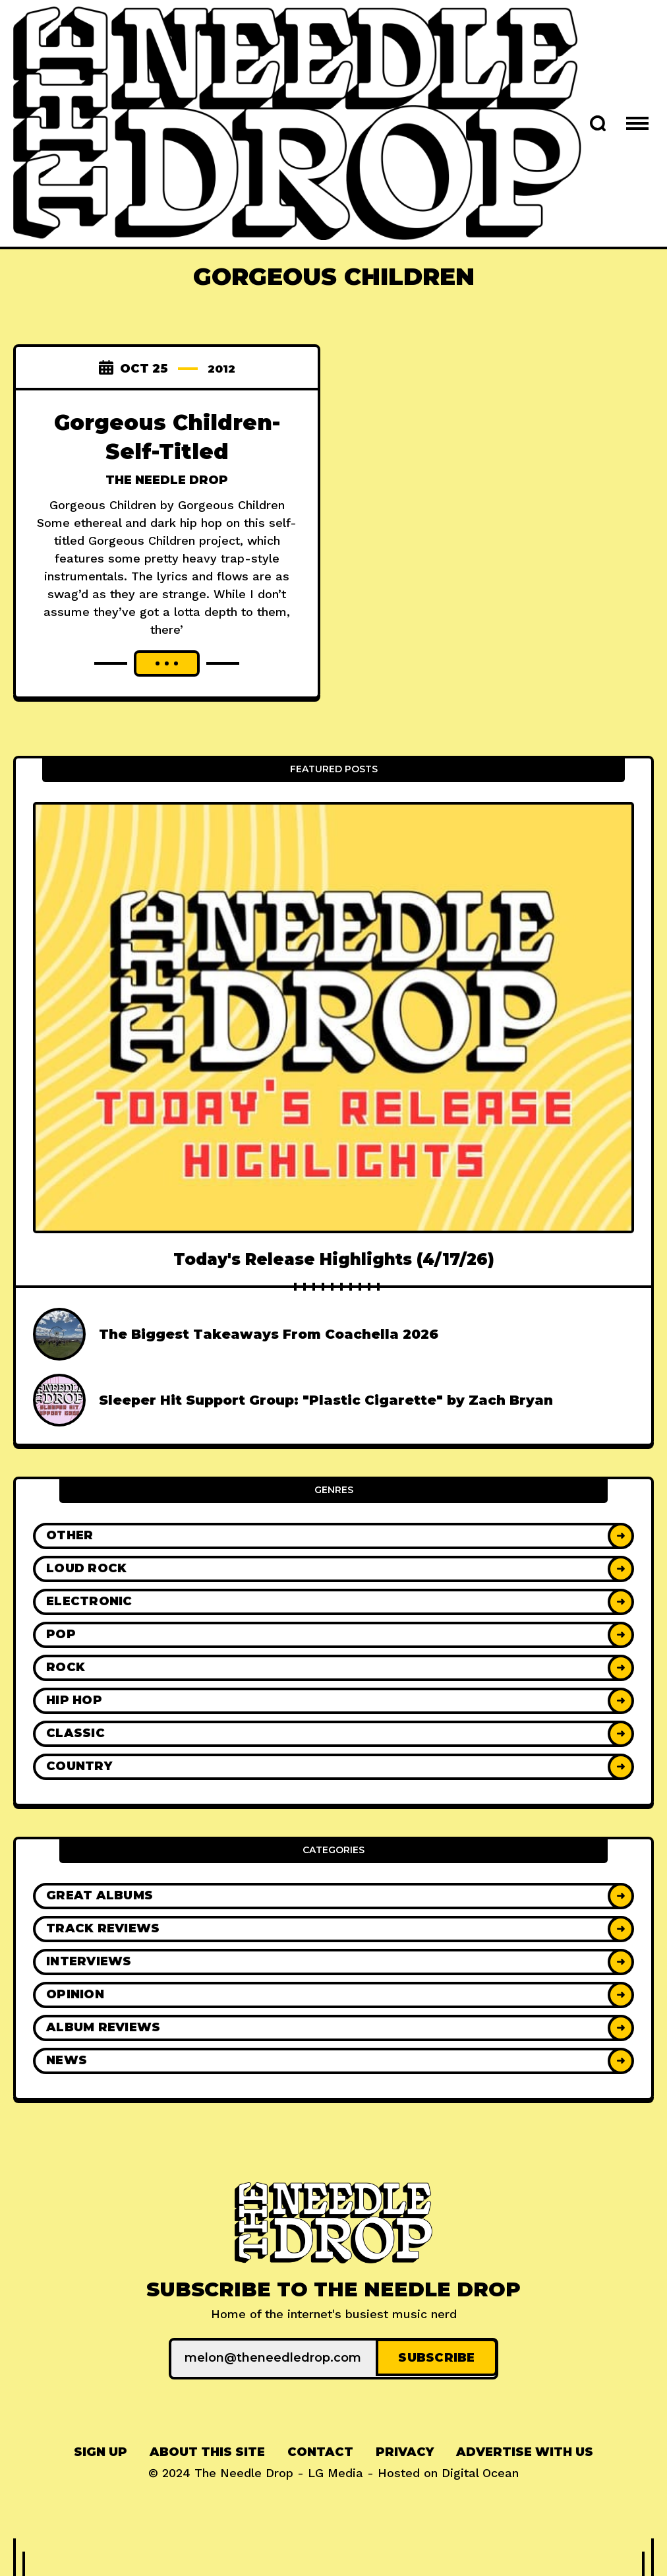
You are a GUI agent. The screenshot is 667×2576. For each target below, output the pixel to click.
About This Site (207, 2450)
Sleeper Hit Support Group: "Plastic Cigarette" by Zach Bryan (326, 1400)
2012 (221, 368)
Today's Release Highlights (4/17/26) (333, 1259)
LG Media (335, 2471)
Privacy (405, 2450)
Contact (320, 2450)
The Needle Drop (166, 480)
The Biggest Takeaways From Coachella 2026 (268, 1334)
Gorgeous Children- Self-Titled (167, 436)
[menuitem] (100, 2450)
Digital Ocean (480, 2471)
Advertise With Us (524, 2450)
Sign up (100, 2450)
